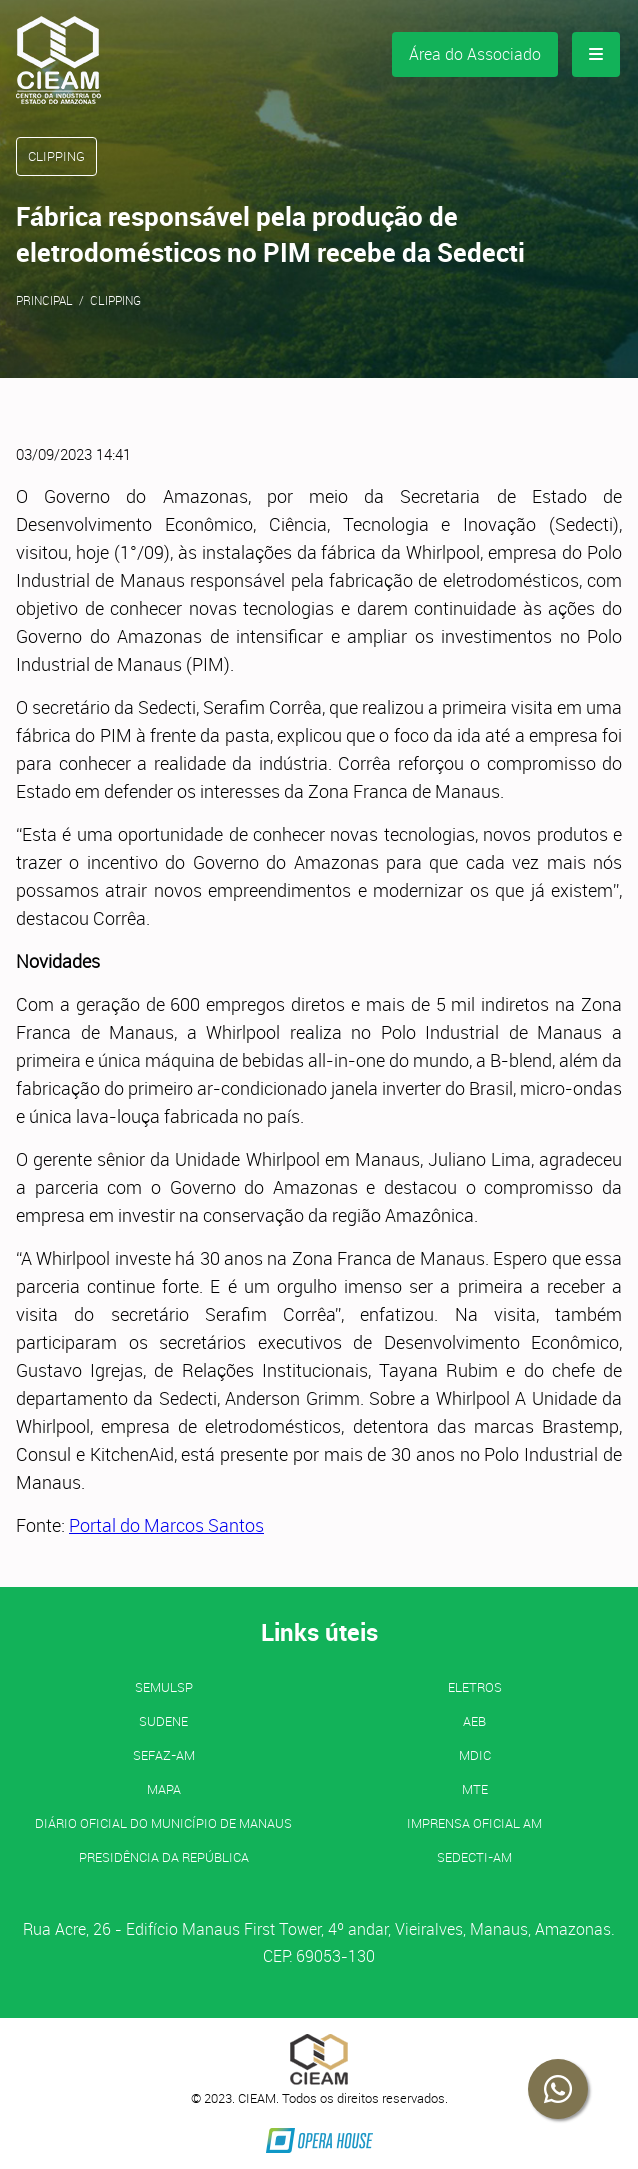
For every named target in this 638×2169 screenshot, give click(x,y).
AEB (474, 1721)
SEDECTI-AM (474, 1857)
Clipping (115, 300)
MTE (475, 1789)
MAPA (164, 1789)
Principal (44, 300)
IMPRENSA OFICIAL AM (474, 1823)
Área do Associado (475, 54)
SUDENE (163, 1721)
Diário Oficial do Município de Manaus (163, 1823)
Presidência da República (164, 1857)
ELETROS (475, 1687)
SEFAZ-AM (164, 1755)
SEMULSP (164, 1687)
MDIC (475, 1755)
